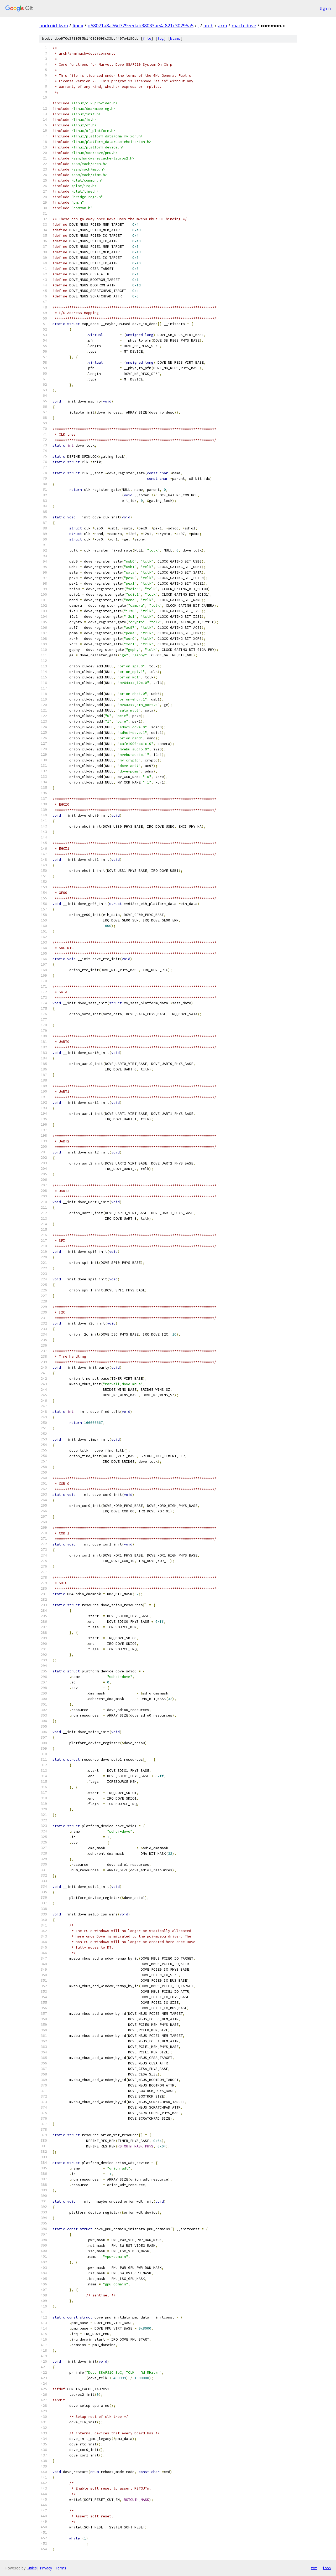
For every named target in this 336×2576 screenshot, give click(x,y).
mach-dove (244, 25)
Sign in (325, 8)
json (326, 2567)
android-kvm (53, 25)
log (161, 38)
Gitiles (32, 2567)
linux (77, 25)
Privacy (46, 2567)
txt (314, 2567)
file (147, 38)
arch (208, 25)
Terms (60, 2567)
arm (222, 25)
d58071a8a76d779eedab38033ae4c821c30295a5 (140, 25)
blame (175, 38)
